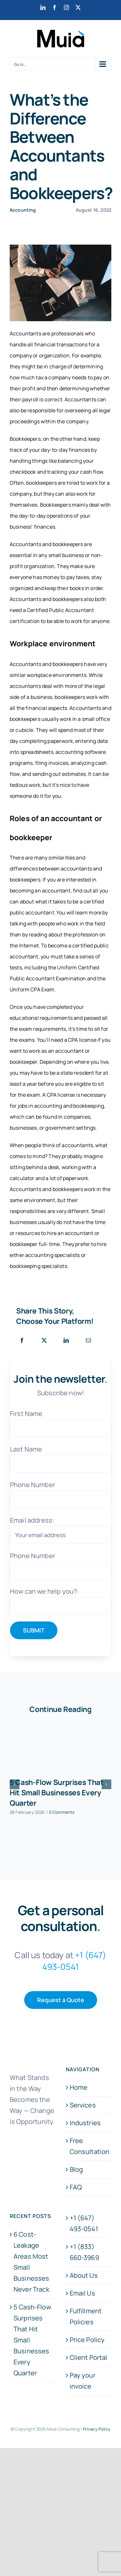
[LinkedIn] (66, 1340)
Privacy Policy (96, 2429)
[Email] (88, 1340)
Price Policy (87, 2339)
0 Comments (62, 1812)
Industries (85, 2122)
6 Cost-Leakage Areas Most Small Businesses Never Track (31, 2262)
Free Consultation (89, 2146)
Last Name (26, 1449)
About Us (84, 2275)
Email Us (82, 2293)
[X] (44, 1340)
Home (79, 2087)
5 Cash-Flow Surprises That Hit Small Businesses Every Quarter (57, 1792)
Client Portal (88, 2357)
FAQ (76, 2187)
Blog (76, 2169)
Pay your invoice (83, 2381)
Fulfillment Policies (86, 2316)
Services (83, 2105)
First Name (26, 1413)
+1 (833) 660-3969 (84, 2252)
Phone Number (32, 1484)
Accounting (23, 210)
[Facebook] (22, 1340)
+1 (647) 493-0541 (84, 2223)
